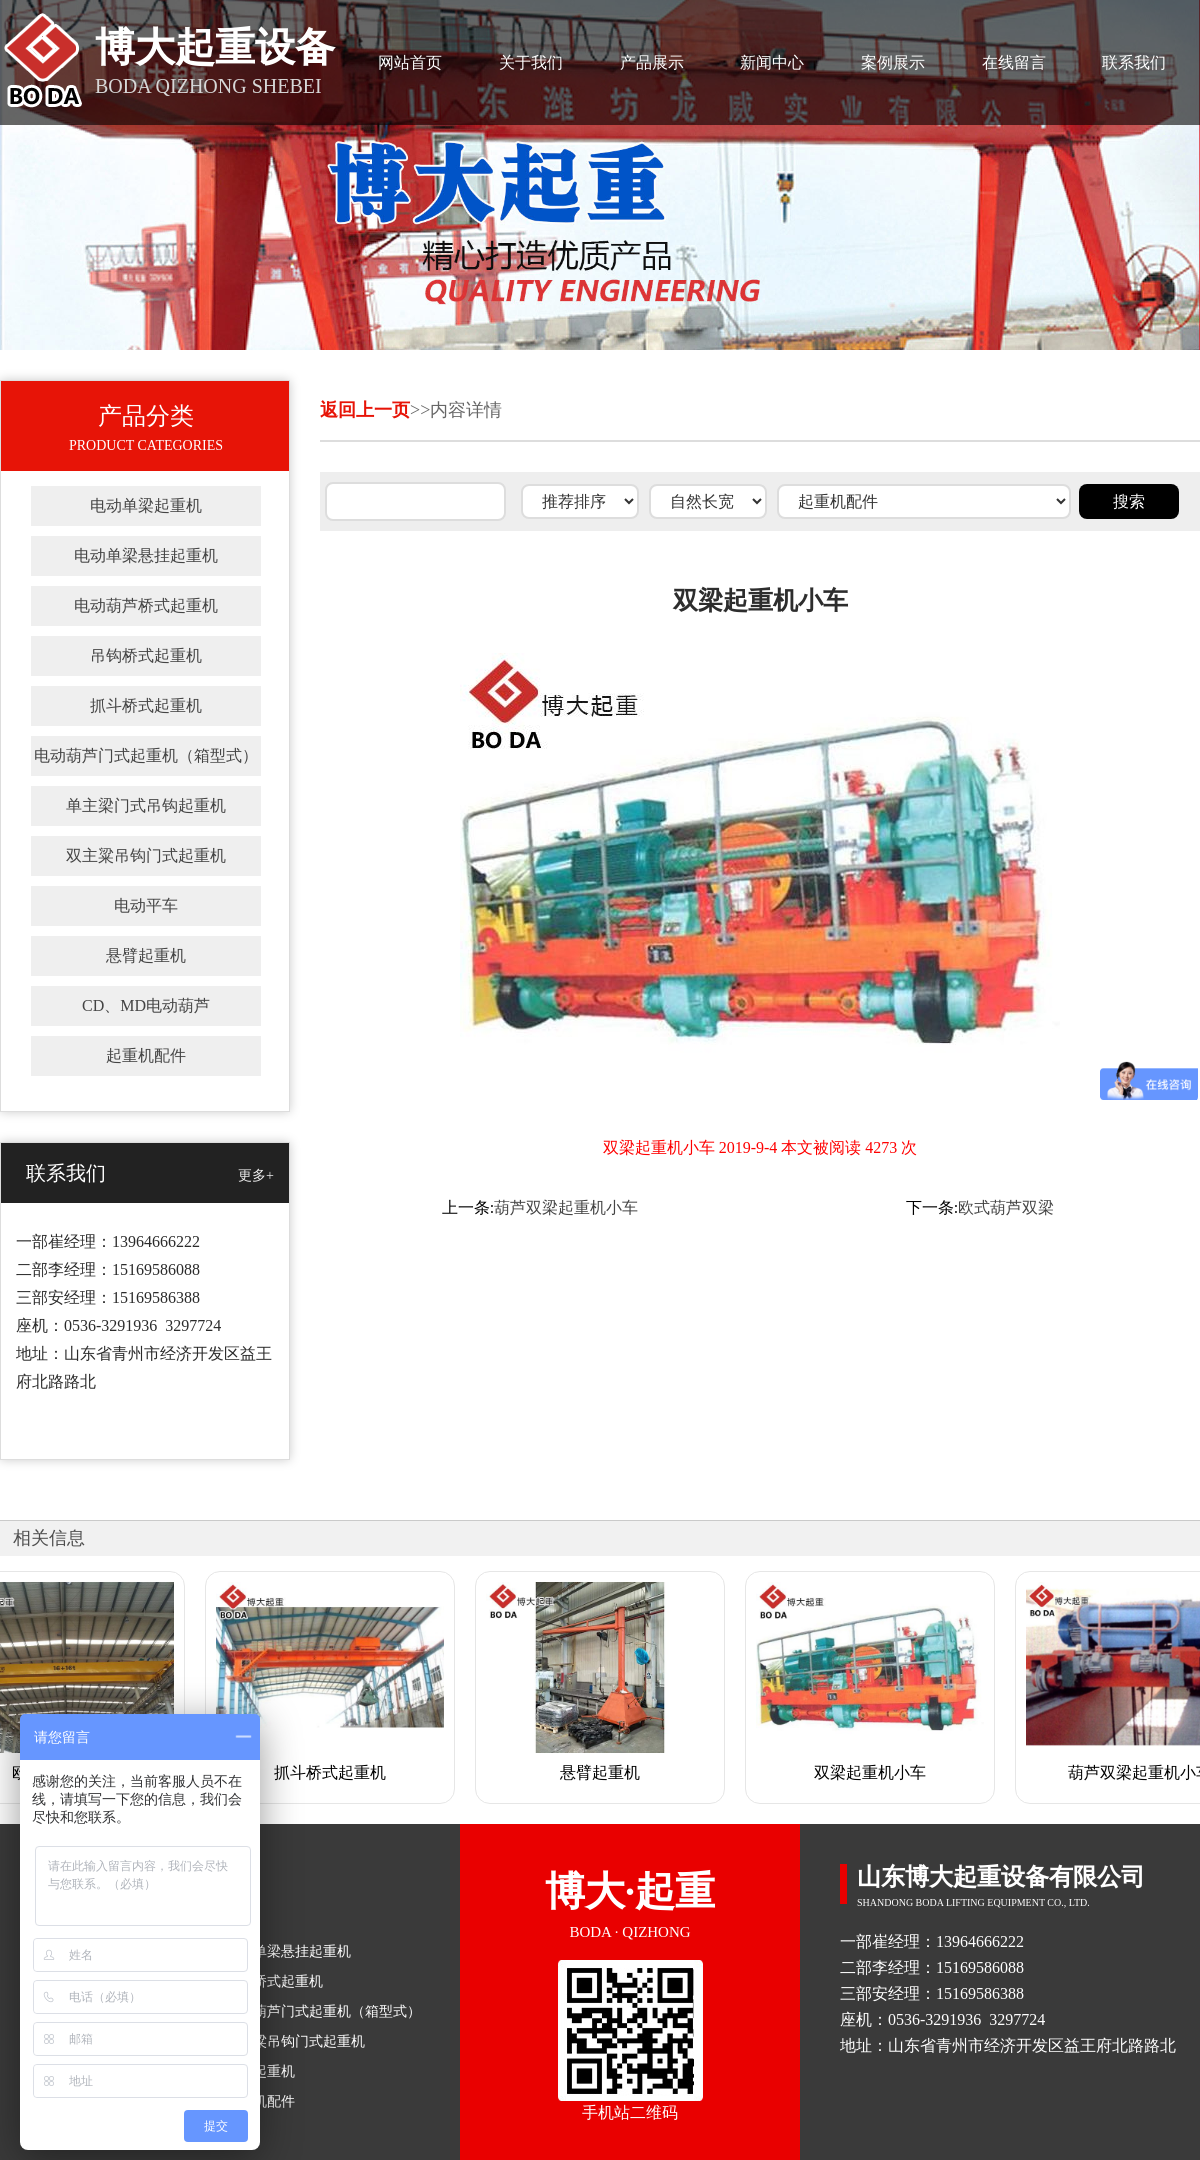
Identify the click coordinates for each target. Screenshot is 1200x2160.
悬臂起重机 (146, 955)
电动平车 (146, 905)
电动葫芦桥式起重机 (146, 605)
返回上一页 (365, 410)
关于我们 (531, 62)
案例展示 (893, 62)
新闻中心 (772, 62)
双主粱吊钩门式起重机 (146, 855)
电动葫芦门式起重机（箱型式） (146, 755)
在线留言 (1014, 62)
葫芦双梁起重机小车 (566, 1207)
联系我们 (1134, 62)
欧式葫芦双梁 (1006, 1207)
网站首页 (410, 62)
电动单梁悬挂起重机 (146, 555)
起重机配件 (146, 1055)
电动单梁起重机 (146, 505)
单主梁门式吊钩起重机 (146, 805)
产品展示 (652, 62)
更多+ (256, 1175)
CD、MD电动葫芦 (146, 1005)
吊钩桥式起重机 (146, 655)
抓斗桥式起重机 (146, 705)
